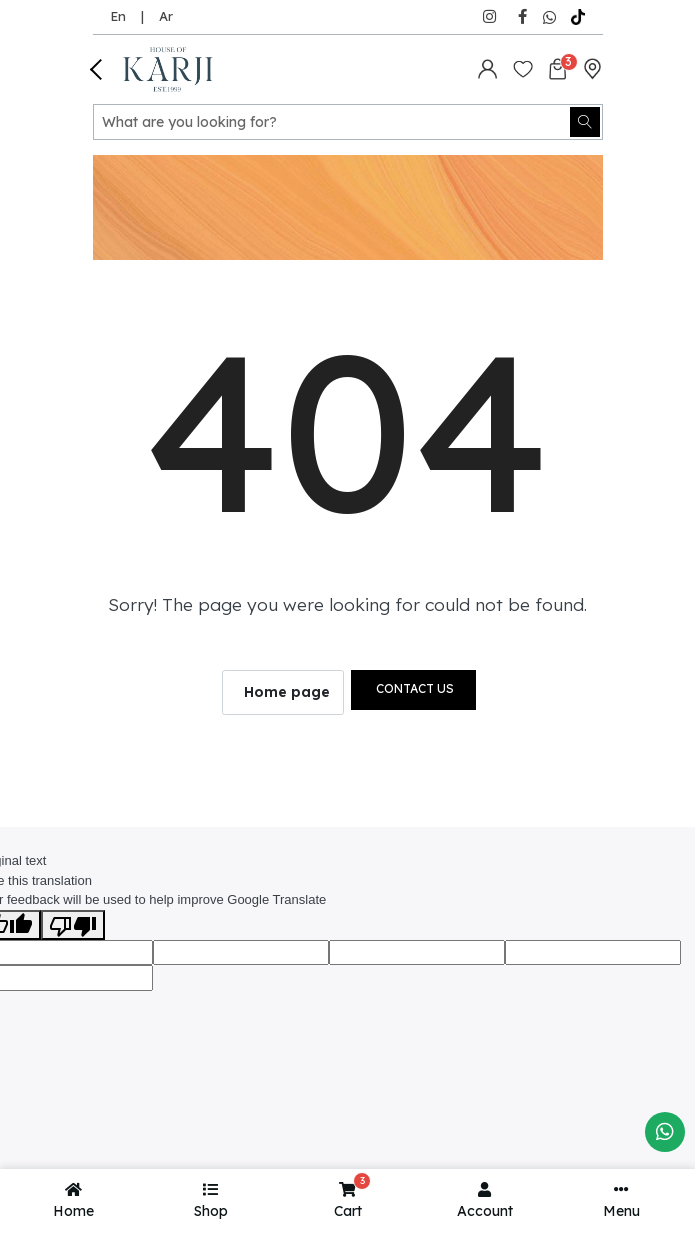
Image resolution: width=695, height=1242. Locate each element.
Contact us (415, 688)
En (118, 16)
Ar (166, 16)
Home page (287, 692)
